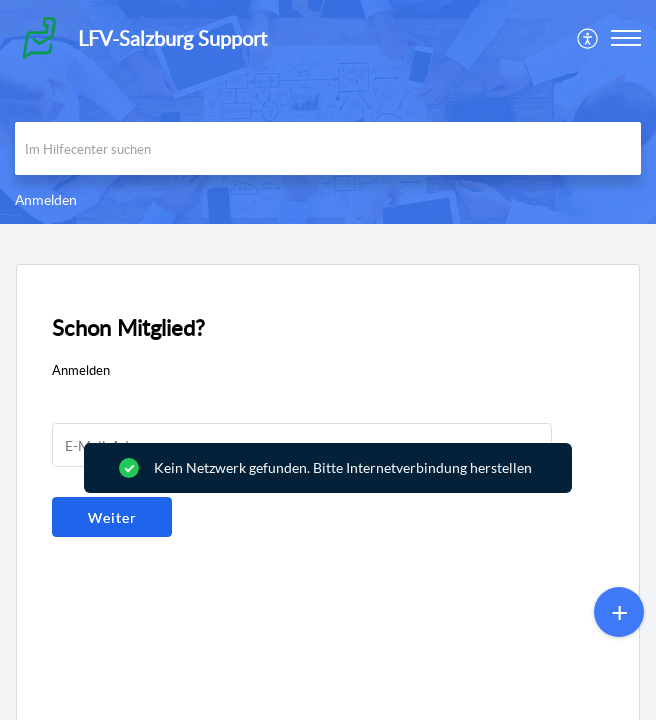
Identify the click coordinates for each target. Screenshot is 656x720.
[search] (328, 148)
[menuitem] (588, 38)
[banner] (328, 112)
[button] (588, 38)
